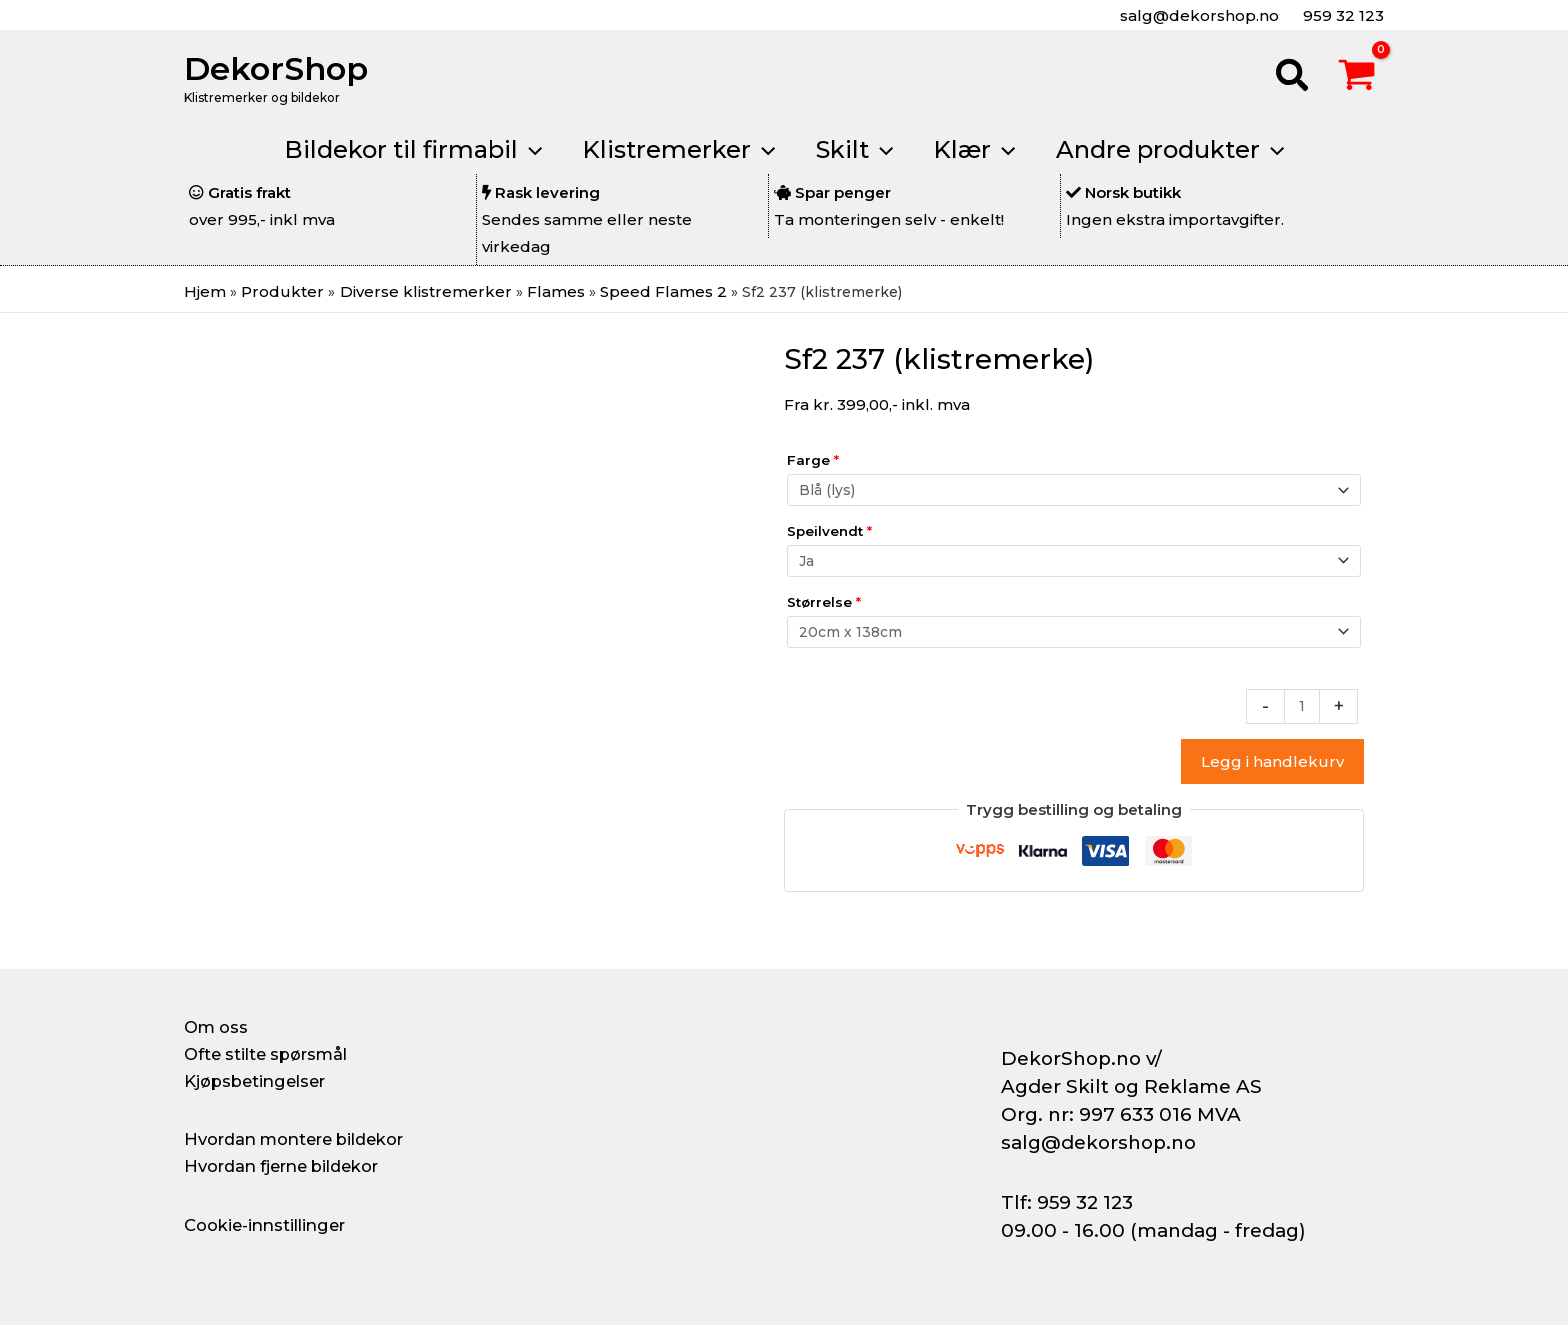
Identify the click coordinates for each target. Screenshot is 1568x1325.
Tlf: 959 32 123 (1067, 1202)
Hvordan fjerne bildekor (296, 1166)
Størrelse (824, 610)
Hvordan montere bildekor (310, 1139)
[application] (514, 150)
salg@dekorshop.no (1197, 15)
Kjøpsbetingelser (264, 1081)
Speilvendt (829, 535)
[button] (1293, 78)
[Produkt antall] (1300, 720)
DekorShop (276, 68)
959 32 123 (1341, 15)
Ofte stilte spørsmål (276, 1054)
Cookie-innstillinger (275, 1225)
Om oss (218, 1027)
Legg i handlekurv (1272, 776)
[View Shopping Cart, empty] (1357, 78)
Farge (813, 460)
